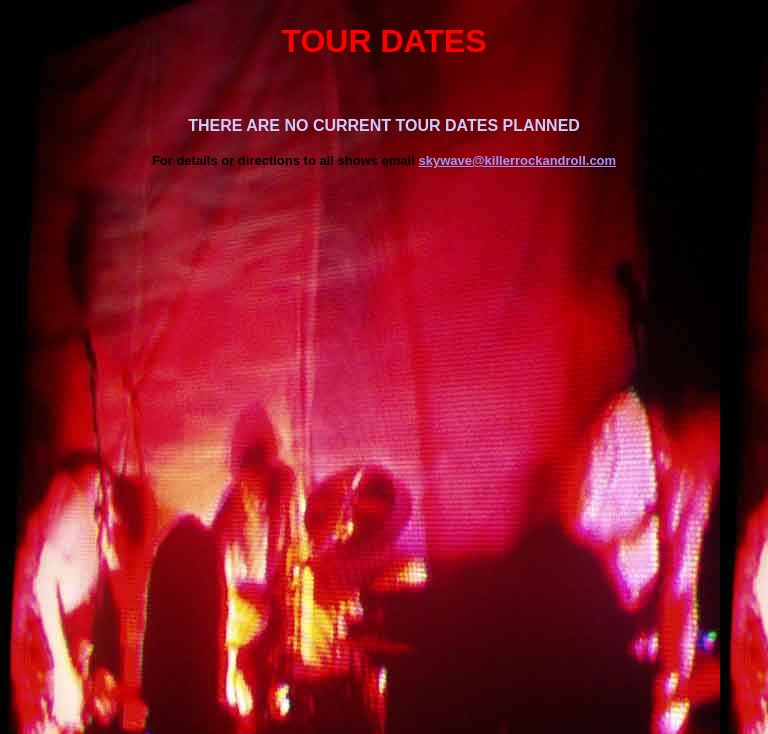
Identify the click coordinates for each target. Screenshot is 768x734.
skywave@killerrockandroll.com (517, 160)
